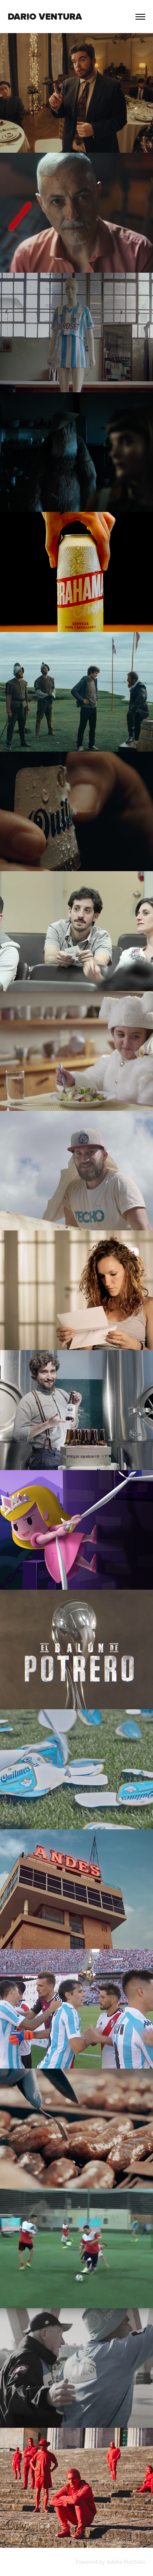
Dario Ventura (45, 16)
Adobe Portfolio (125, 2561)
